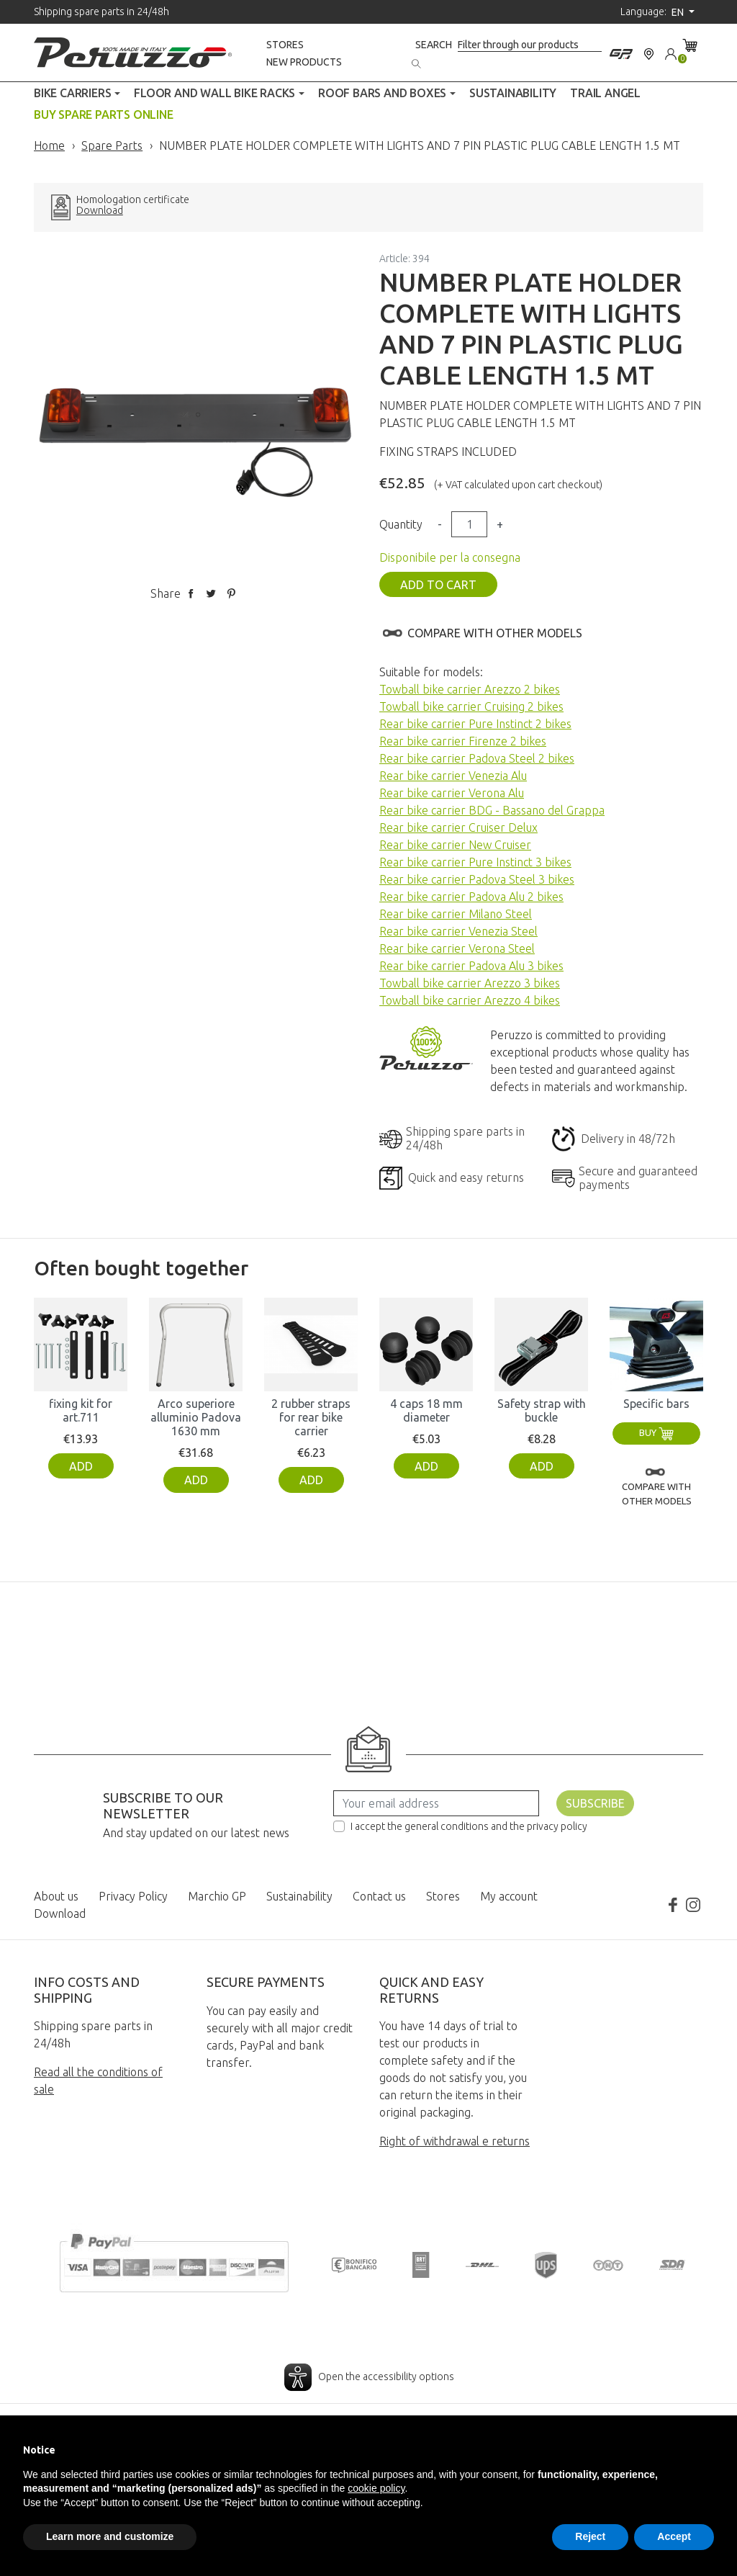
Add (81, 1466)
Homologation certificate (132, 199)
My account (509, 1896)
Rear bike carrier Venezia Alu (453, 775)
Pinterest (231, 593)
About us (56, 1896)
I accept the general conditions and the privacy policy (469, 1826)
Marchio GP (217, 1896)
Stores (285, 44)
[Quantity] (469, 524)
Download (99, 210)
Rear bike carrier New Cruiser (455, 844)
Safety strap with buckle (541, 1410)
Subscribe (595, 1803)
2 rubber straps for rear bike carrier (311, 1417)
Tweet (211, 593)
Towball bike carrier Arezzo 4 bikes (469, 1000)
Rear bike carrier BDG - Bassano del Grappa (492, 810)
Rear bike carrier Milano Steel (455, 913)
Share (191, 593)
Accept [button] (674, 2536)
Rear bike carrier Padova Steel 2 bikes (476, 758)
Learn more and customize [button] (109, 2536)
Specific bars (656, 1403)
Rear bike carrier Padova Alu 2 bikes (471, 896)
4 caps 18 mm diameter (426, 1410)
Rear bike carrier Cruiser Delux (458, 827)
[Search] (530, 45)
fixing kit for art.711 (80, 1410)
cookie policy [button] (376, 2488)
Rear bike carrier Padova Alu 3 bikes (471, 965)
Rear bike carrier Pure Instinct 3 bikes (475, 862)
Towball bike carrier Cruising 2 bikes (471, 706)
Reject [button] (590, 2536)
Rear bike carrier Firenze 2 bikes (462, 741)
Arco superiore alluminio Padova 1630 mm (195, 1417)
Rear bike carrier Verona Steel (457, 948)
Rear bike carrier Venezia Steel (458, 931)
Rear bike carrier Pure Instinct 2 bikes (475, 723)
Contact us (379, 1896)
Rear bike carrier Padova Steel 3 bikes (476, 879)
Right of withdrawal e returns (454, 2141)
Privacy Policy (133, 1896)
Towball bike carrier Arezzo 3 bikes (469, 983)
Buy (656, 1432)
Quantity (400, 524)
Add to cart (438, 584)
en (679, 12)
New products (304, 62)
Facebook (673, 1905)
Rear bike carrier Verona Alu (451, 792)
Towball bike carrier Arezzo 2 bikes (469, 689)
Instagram (693, 1905)
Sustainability (299, 1896)
